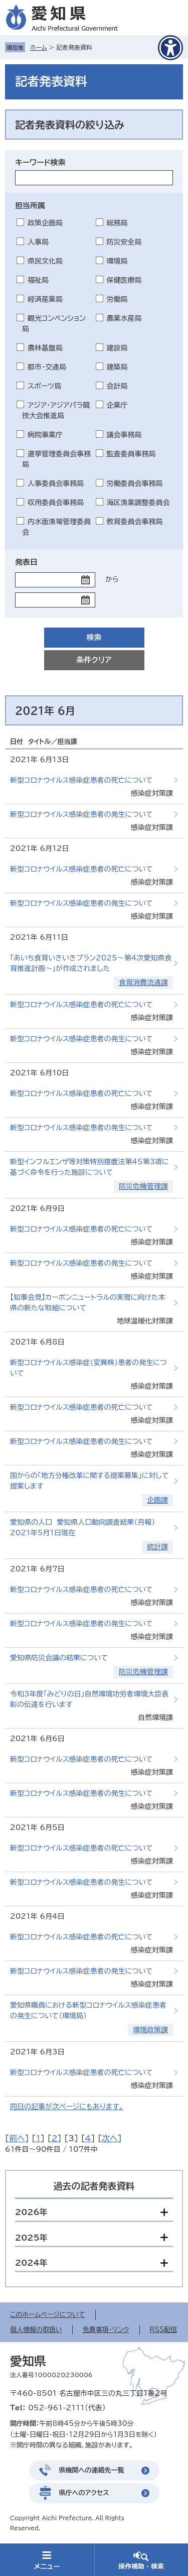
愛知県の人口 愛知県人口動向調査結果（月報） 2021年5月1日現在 (85, 1527)
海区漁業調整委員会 (138, 502)
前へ (17, 2138)
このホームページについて (47, 2314)
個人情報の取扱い (36, 2329)
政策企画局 (45, 222)
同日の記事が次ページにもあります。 (66, 2106)
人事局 (38, 242)
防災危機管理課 (143, 1186)
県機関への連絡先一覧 (91, 2470)
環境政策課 (150, 2029)
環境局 (117, 261)
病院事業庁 (45, 434)
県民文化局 (45, 261)
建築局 (117, 367)
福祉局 (38, 280)
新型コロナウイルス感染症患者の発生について (81, 814)
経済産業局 (45, 299)
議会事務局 (124, 434)
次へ (110, 2138)
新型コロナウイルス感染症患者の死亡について (81, 780)
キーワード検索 (40, 162)
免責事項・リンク (106, 2329)
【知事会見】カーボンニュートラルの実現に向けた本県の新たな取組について (87, 1302)
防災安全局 (124, 242)
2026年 (31, 2212)
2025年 (31, 2238)
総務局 (117, 222)
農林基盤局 (45, 347)
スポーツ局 (44, 386)
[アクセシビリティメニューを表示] (170, 47)
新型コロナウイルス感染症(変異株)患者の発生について (88, 1368)
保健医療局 (124, 280)
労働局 (117, 299)
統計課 (157, 1546)
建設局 (117, 347)
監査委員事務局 (131, 453)
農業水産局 (124, 318)
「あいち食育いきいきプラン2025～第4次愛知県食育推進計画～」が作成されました (90, 963)
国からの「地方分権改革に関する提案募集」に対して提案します (89, 1481)
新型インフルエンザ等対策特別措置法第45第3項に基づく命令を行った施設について (89, 1167)
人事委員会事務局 (56, 483)
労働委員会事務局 (135, 483)
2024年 (31, 2263)
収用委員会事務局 (56, 502)
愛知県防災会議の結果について (59, 1657)
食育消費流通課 (143, 982)
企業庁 (117, 405)
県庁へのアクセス (84, 2493)
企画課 (157, 1500)
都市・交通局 (47, 367)
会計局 (117, 386)
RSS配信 (163, 2329)
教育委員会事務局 (135, 521)
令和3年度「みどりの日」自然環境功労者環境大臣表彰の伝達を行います (89, 1699)
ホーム (38, 47)
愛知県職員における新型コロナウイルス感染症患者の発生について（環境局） (88, 2010)
